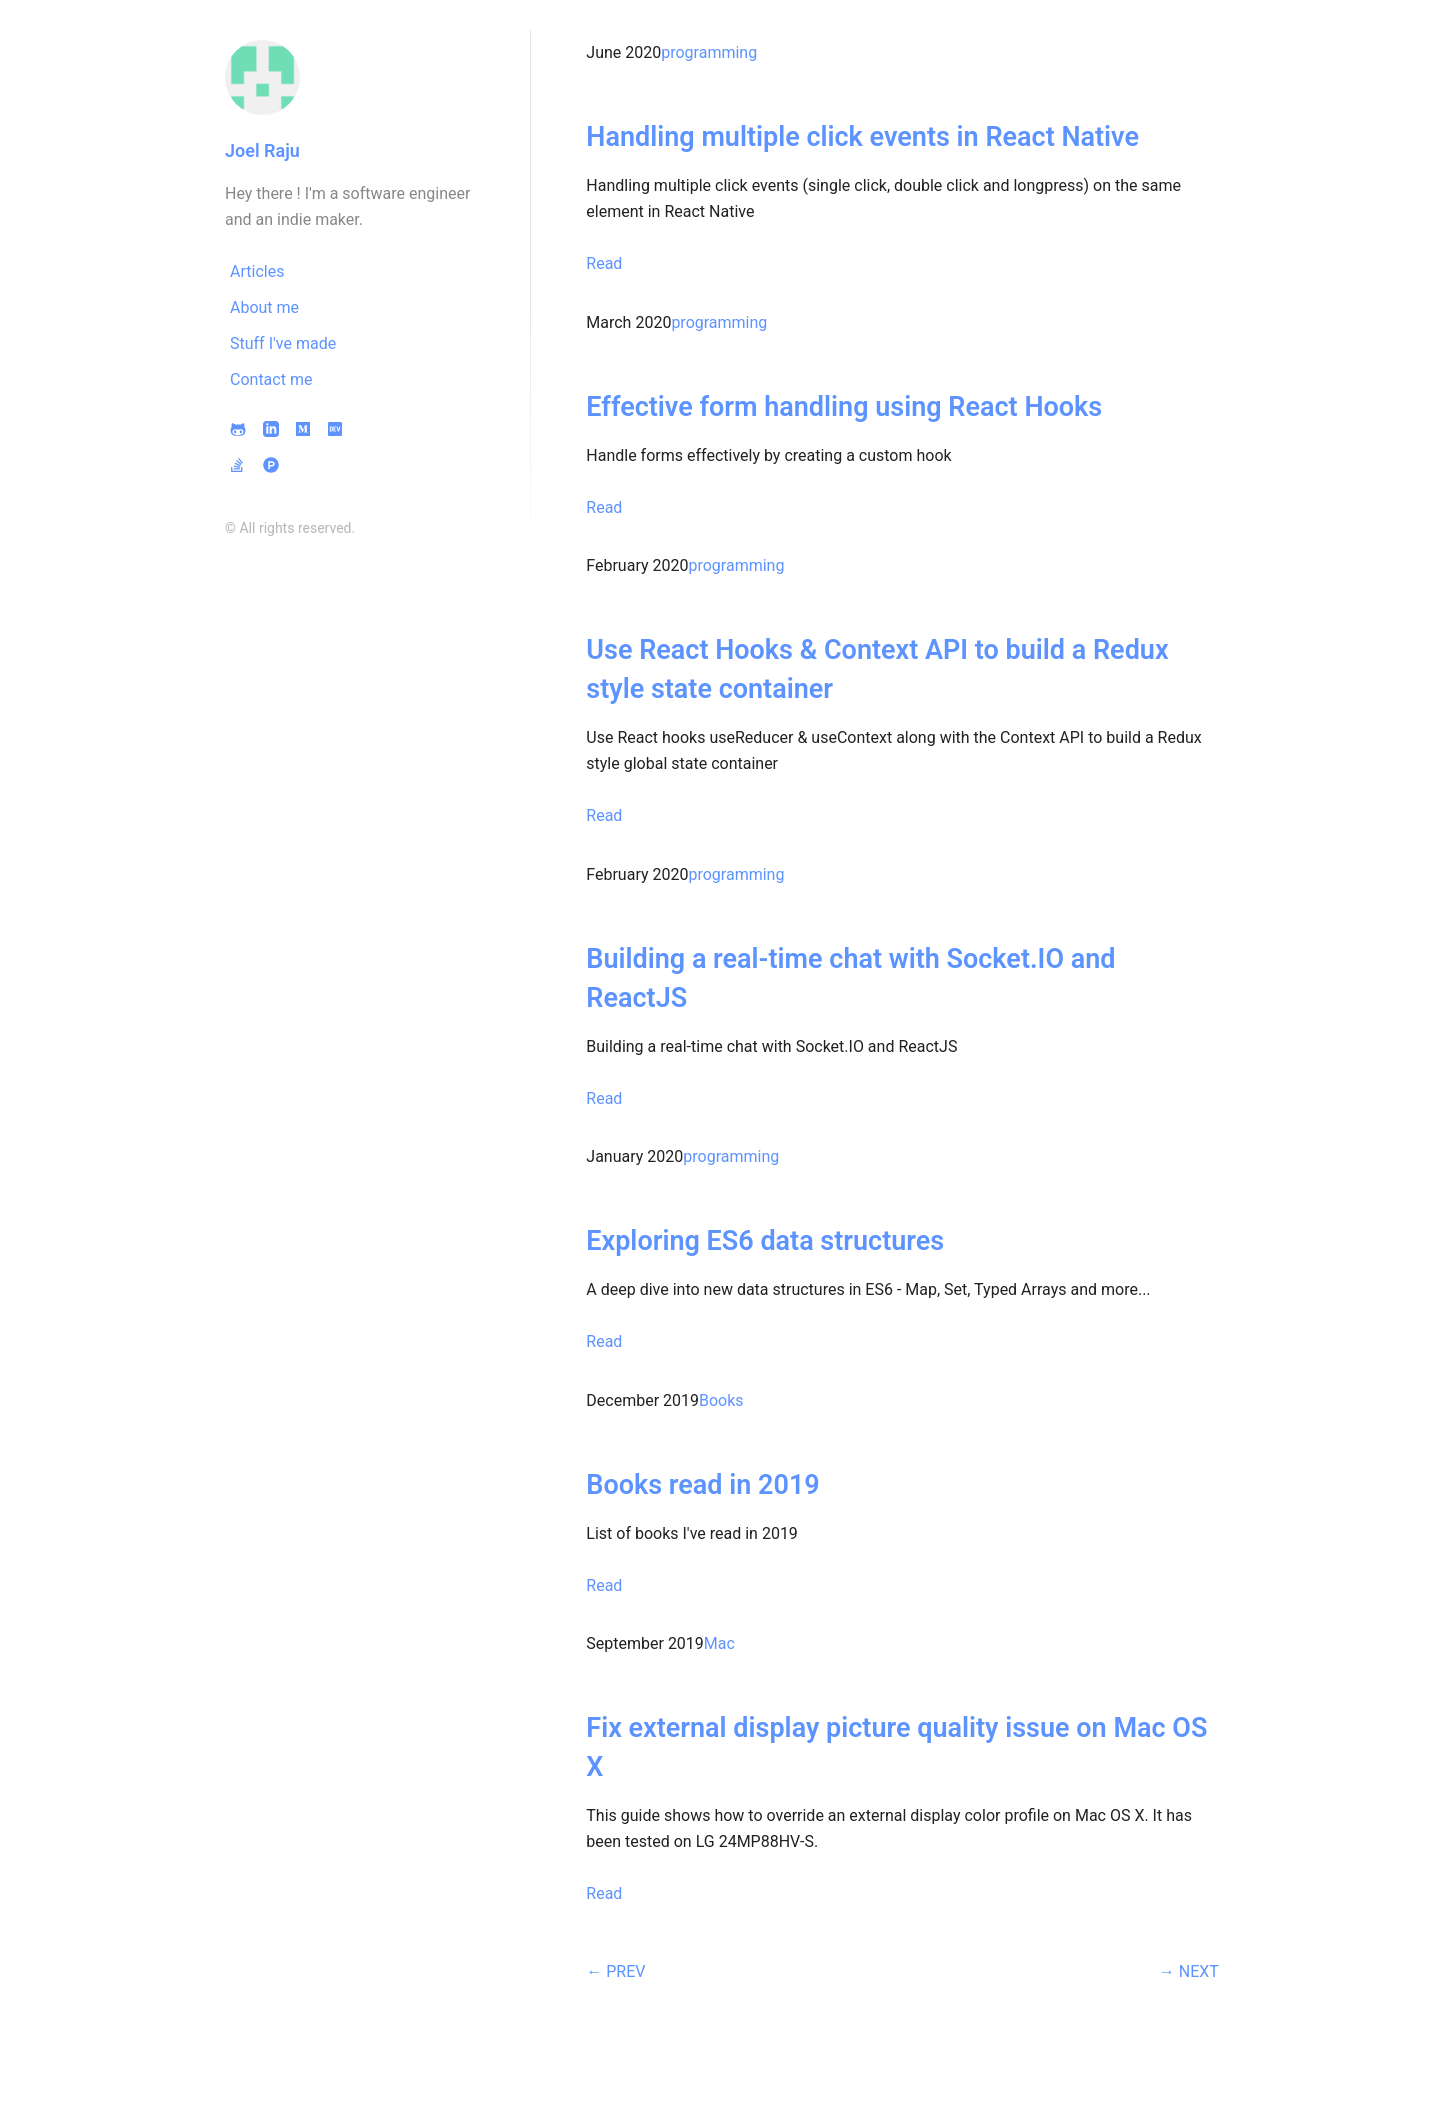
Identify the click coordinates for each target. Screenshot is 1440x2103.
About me (264, 307)
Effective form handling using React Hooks (844, 407)
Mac (719, 1643)
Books (721, 1400)
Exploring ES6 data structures (765, 1241)
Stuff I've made (283, 343)
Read (604, 263)
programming (709, 52)
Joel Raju (262, 150)
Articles (257, 271)
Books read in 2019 (702, 1485)
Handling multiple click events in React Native (862, 137)
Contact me (271, 379)
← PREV (615, 1971)
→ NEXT (1189, 1971)
